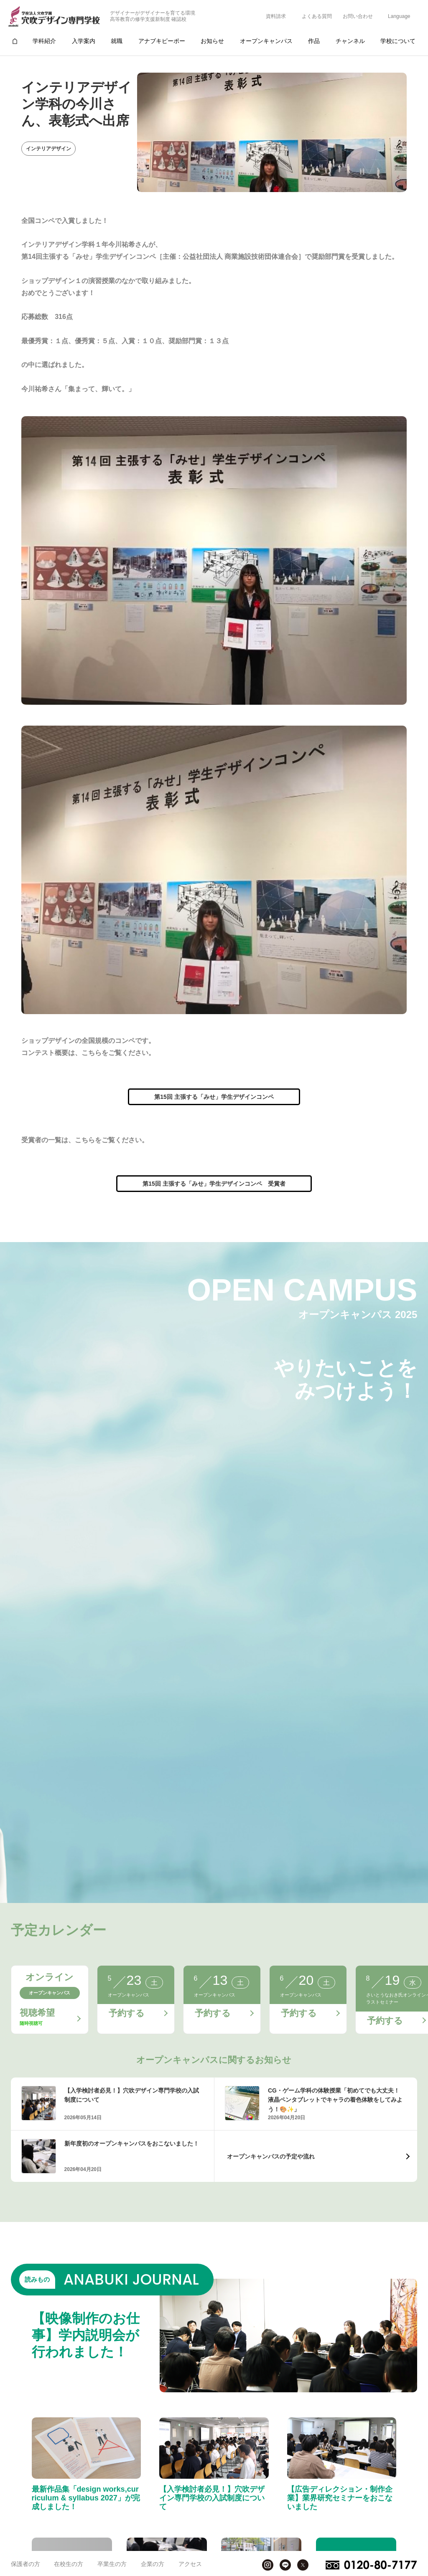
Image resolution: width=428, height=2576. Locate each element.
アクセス (190, 2564)
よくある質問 (317, 16)
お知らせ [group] (212, 41)
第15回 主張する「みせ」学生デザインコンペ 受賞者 (214, 1183)
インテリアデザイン (48, 149)
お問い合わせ (358, 16)
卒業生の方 (112, 2564)
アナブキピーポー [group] (161, 41)
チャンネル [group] (350, 41)
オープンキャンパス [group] (266, 41)
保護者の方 (25, 2564)
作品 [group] (314, 41)
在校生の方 (68, 2564)
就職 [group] (116, 41)
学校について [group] (397, 41)
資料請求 (276, 16)
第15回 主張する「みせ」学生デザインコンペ (213, 1096)
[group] (14, 41)
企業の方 (152, 2564)
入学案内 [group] (83, 41)
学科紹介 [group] (44, 41)
